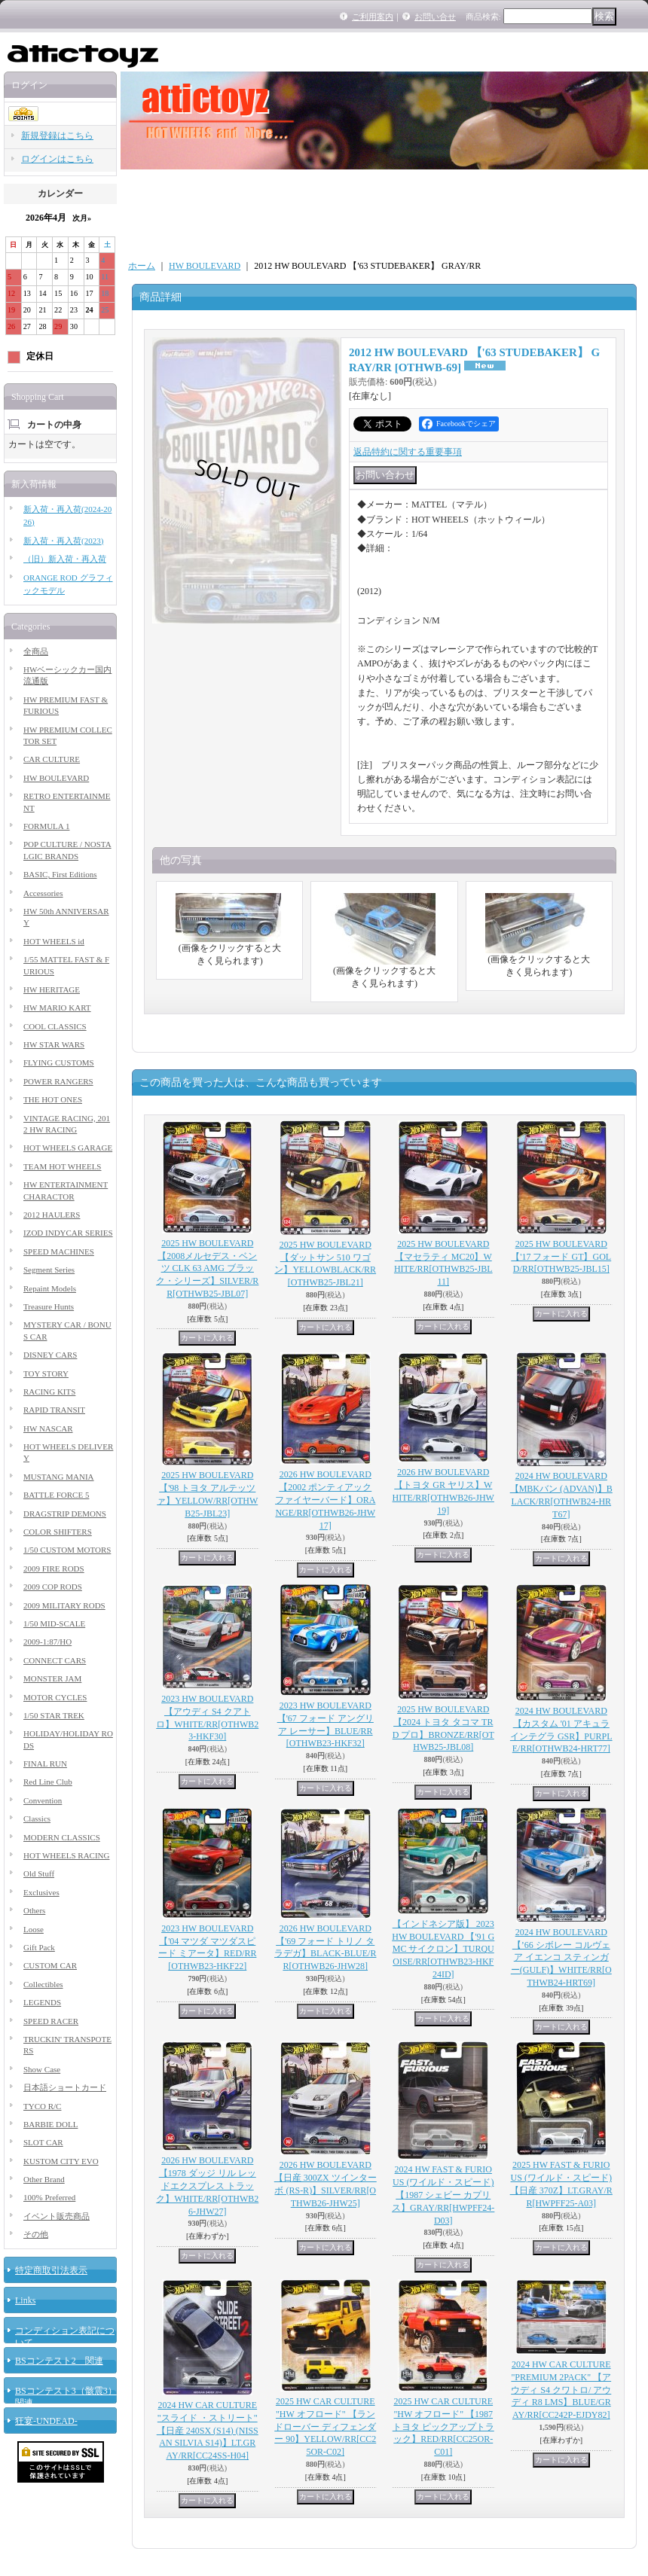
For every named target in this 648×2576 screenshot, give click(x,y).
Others (34, 1910)
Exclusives (41, 1892)
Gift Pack (39, 1947)
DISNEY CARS (50, 1354)
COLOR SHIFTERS (57, 1531)
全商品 (35, 651)
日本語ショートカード (64, 2087)
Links (25, 2300)
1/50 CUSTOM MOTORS (67, 1549)
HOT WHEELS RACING (66, 1855)
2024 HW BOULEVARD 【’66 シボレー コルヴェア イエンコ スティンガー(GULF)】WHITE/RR (561, 1957)
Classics (36, 1818)
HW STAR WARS (53, 1044)
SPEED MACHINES (58, 1251)
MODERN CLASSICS (61, 1837)
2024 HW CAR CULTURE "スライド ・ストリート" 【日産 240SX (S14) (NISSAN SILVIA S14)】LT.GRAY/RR (207, 2430)
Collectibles (43, 1984)
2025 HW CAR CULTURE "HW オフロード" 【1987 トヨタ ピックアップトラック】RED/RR (443, 2426)
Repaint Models (49, 1288)
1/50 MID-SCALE (54, 1623)
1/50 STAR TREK (53, 1715)
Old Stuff (38, 1873)
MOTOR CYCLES (55, 1697)
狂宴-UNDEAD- (46, 2421)
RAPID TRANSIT (54, 1409)
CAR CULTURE (51, 759)
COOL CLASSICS (55, 1026)
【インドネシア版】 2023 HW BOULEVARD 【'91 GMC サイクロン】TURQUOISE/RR (443, 1949)
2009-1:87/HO (47, 1641)
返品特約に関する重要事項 (407, 452)
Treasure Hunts (48, 1306)
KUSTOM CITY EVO (61, 2161)
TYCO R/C (42, 2106)
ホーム (141, 266)
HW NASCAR (48, 1428)
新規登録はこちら (57, 135)
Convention (42, 1800)
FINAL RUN (45, 1763)
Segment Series (49, 1269)
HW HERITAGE (51, 989)
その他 (35, 2234)
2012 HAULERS (51, 1214)
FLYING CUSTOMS (58, 1062)
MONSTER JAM (52, 1678)
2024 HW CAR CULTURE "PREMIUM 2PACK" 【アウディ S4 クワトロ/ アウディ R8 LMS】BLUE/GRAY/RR (561, 2389)
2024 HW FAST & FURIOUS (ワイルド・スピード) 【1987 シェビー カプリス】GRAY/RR (443, 2194)
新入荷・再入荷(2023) (63, 540)
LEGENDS (42, 2002)
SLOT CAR (43, 2142)
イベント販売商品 (56, 2216)
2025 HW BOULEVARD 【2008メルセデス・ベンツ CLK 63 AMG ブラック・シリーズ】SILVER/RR (207, 1268)
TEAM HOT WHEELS (62, 1166)
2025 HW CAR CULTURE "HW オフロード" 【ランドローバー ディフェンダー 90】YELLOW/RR (325, 2426)
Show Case (41, 2069)
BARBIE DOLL (50, 2124)
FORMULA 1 (46, 826)
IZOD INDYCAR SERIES (68, 1232)
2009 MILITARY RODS (64, 1605)
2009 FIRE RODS (53, 1568)
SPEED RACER (50, 2021)
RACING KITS (49, 1391)
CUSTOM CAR (50, 1965)
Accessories (43, 893)
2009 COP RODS (52, 1586)
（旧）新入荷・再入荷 (64, 558)
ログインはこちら (57, 159)
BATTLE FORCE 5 (56, 1494)
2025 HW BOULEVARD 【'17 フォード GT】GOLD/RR (561, 1257)
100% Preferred (49, 2197)
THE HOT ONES (52, 1099)
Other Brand (44, 2179)
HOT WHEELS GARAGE (67, 1147)
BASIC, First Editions (60, 874)
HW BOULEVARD (56, 777)
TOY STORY (46, 1373)
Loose (33, 1929)
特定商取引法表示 (51, 2270)
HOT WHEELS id (53, 941)
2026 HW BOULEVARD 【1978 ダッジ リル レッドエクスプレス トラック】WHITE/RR (207, 2185)
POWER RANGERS (58, 1081)
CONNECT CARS (54, 1660)
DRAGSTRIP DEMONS (64, 1513)
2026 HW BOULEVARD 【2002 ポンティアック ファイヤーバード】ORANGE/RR (325, 1499)
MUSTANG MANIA (58, 1476)
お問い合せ (435, 16)
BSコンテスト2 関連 (59, 2360)
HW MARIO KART (57, 1007)
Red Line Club (47, 1781)
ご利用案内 (372, 16)
